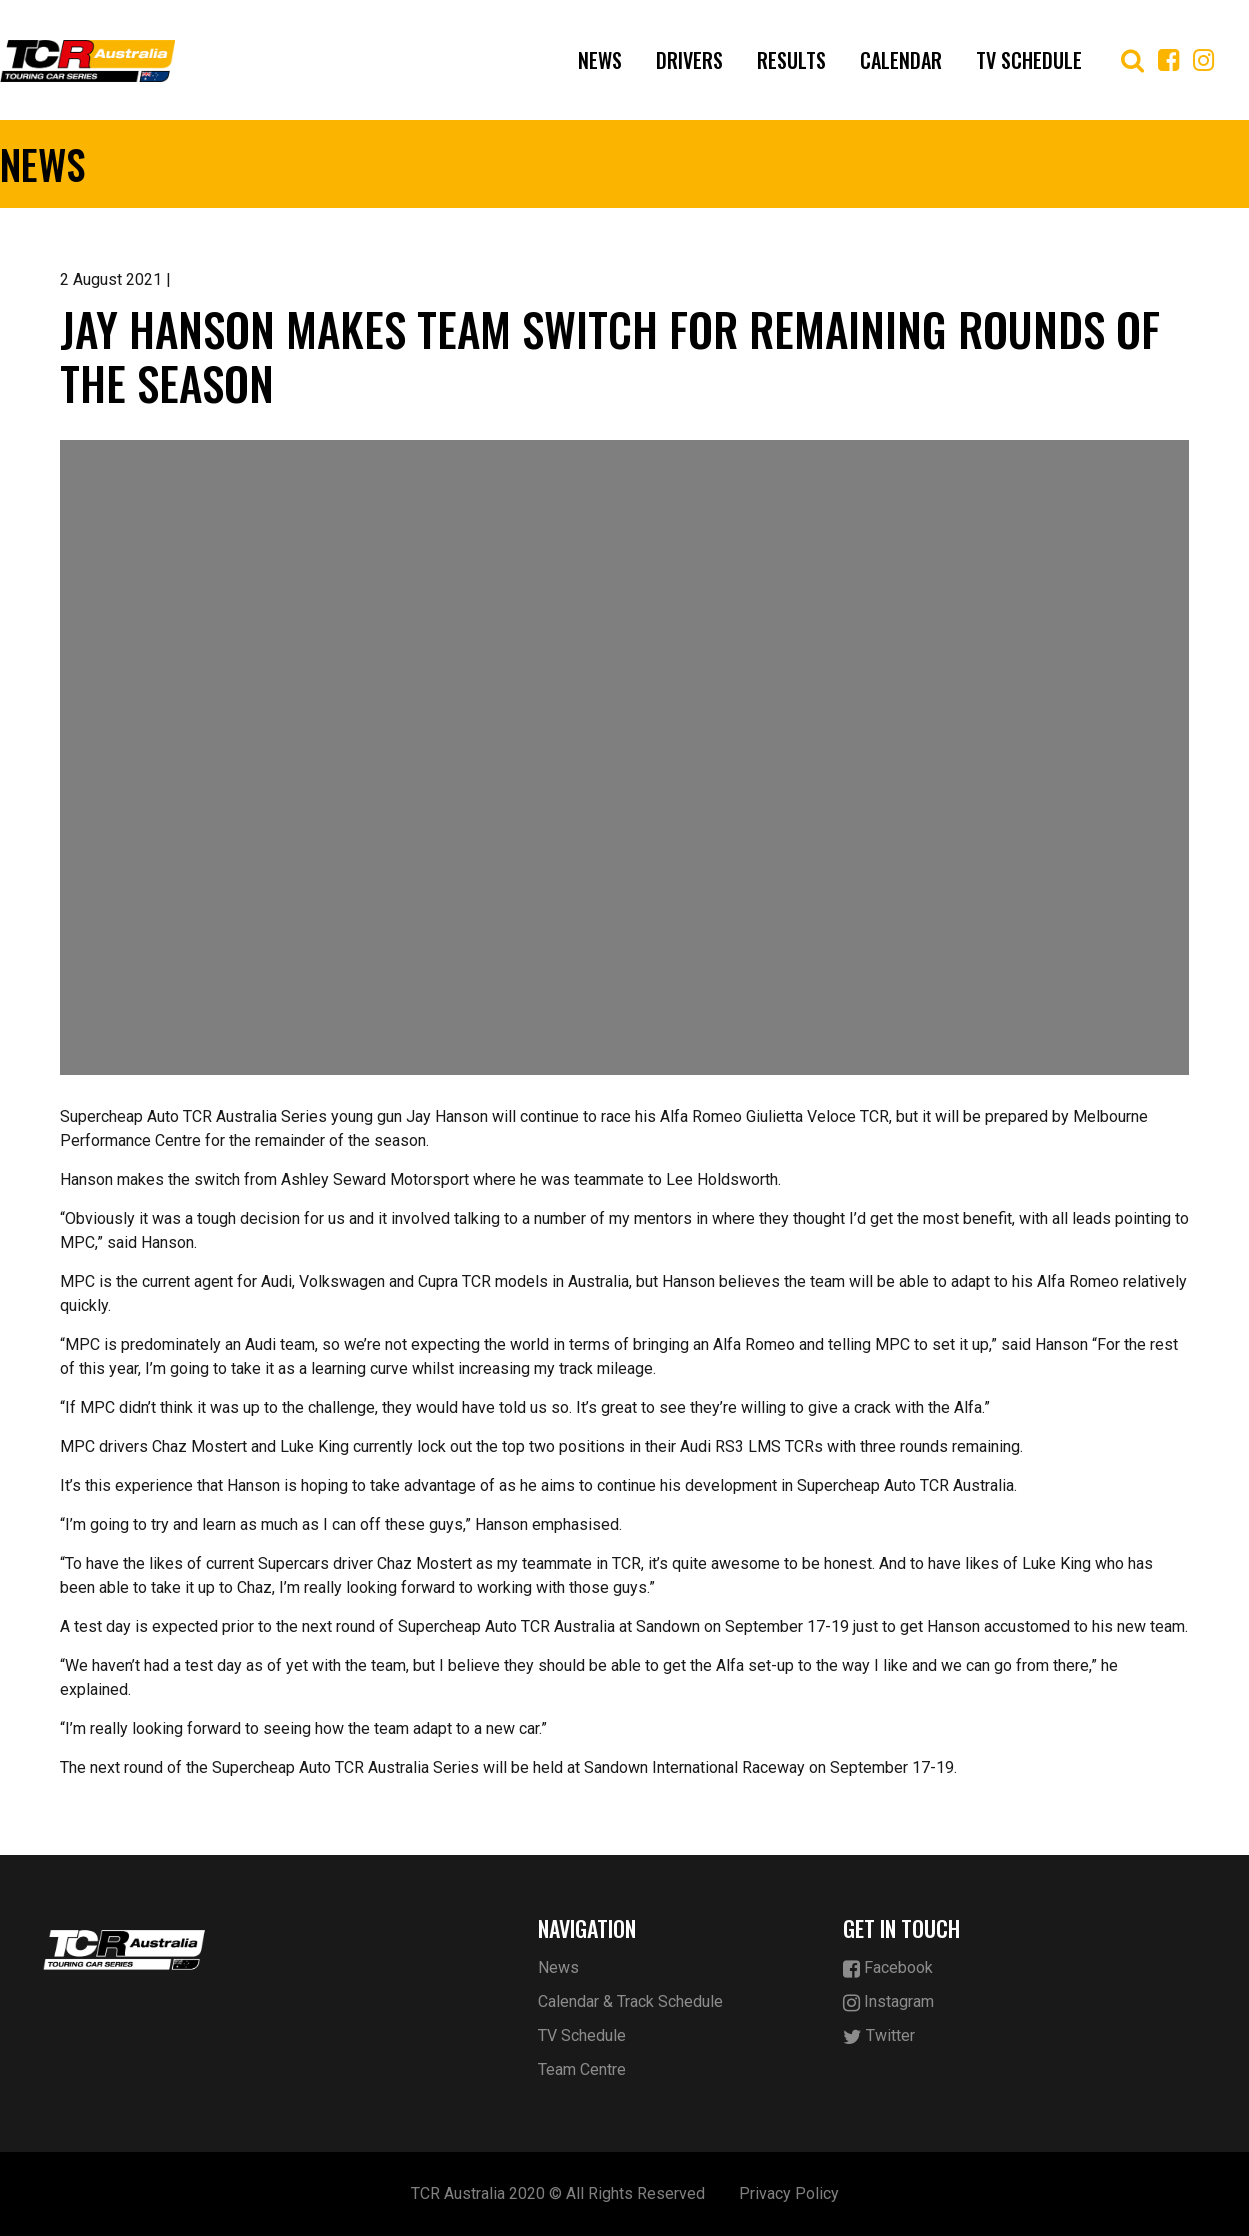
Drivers (689, 60)
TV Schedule (1029, 60)
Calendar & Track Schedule (630, 2001)
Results (791, 60)
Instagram (888, 2002)
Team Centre (582, 2069)
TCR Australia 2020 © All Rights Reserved (558, 2193)
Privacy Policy (789, 2193)
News (600, 60)
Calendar (901, 60)
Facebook (888, 1968)
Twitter (879, 2036)
